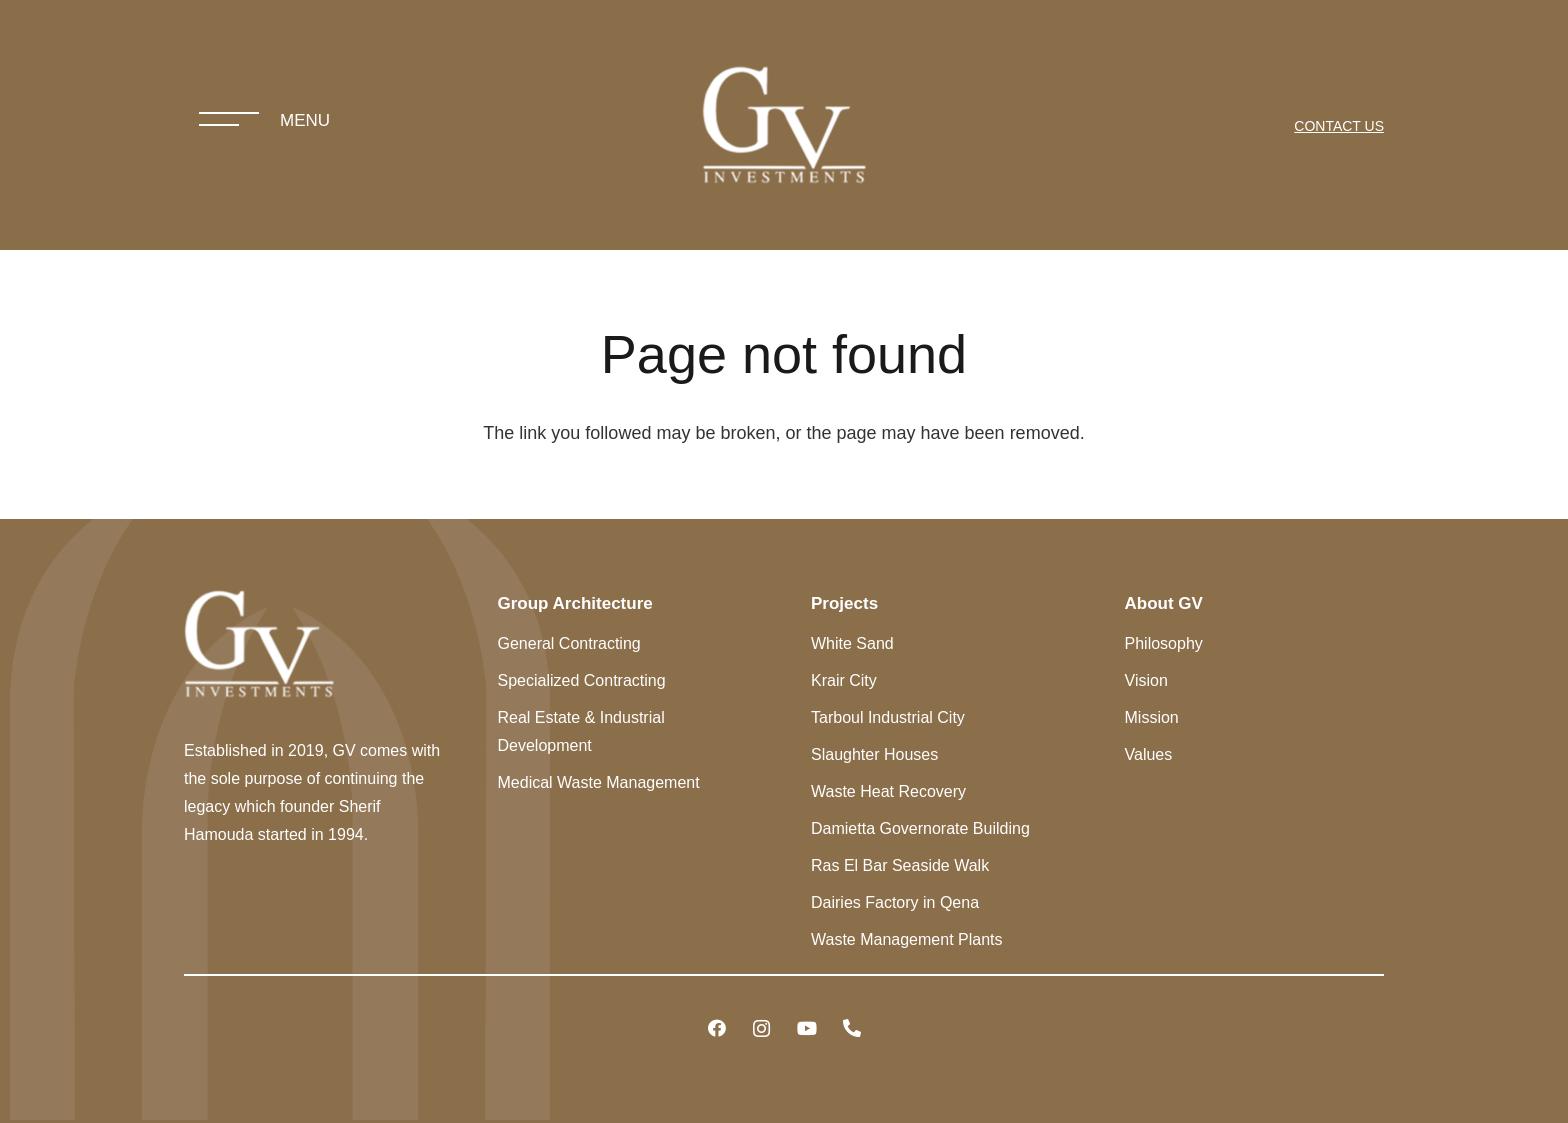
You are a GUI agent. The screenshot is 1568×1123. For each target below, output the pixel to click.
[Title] (851, 1028)
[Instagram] (761, 1028)
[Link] (784, 125)
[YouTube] (806, 1028)
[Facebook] (716, 1028)
